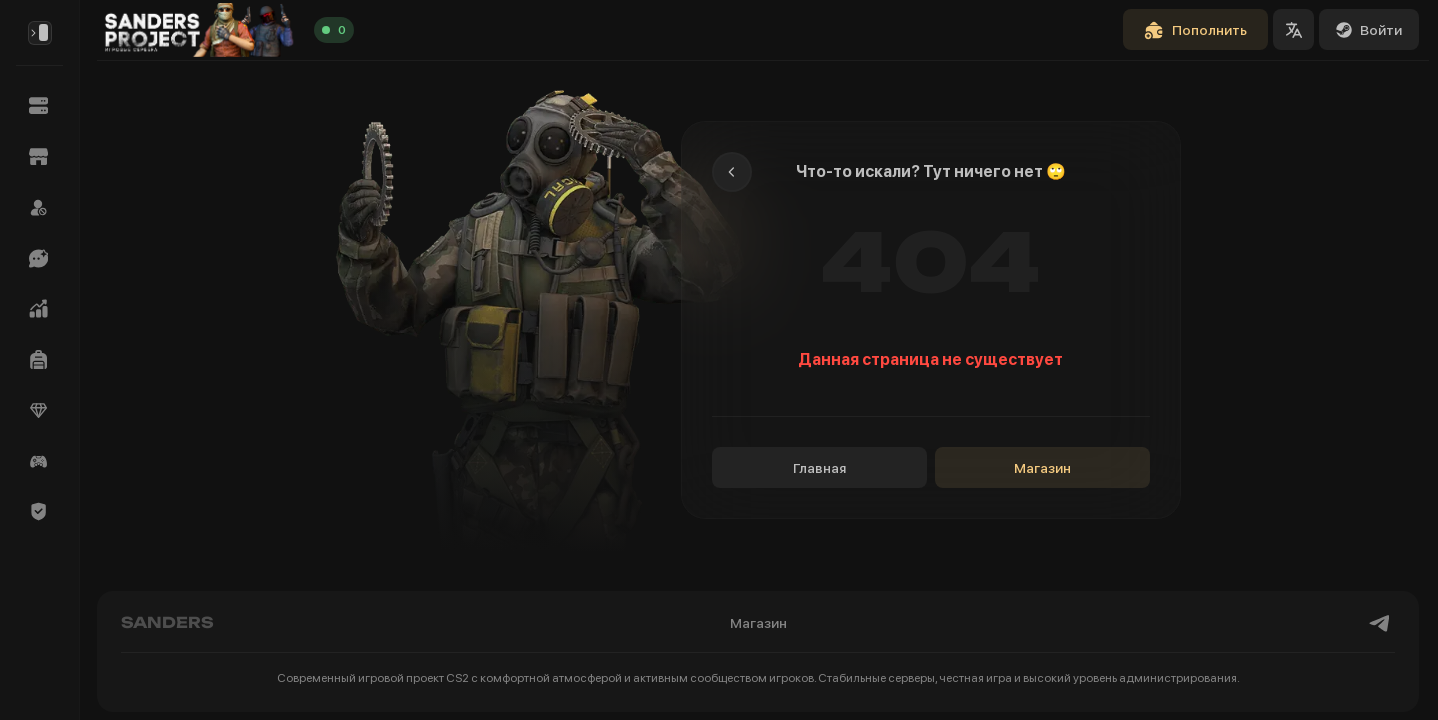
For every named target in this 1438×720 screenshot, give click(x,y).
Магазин (1042, 468)
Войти (1369, 30)
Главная (819, 468)
